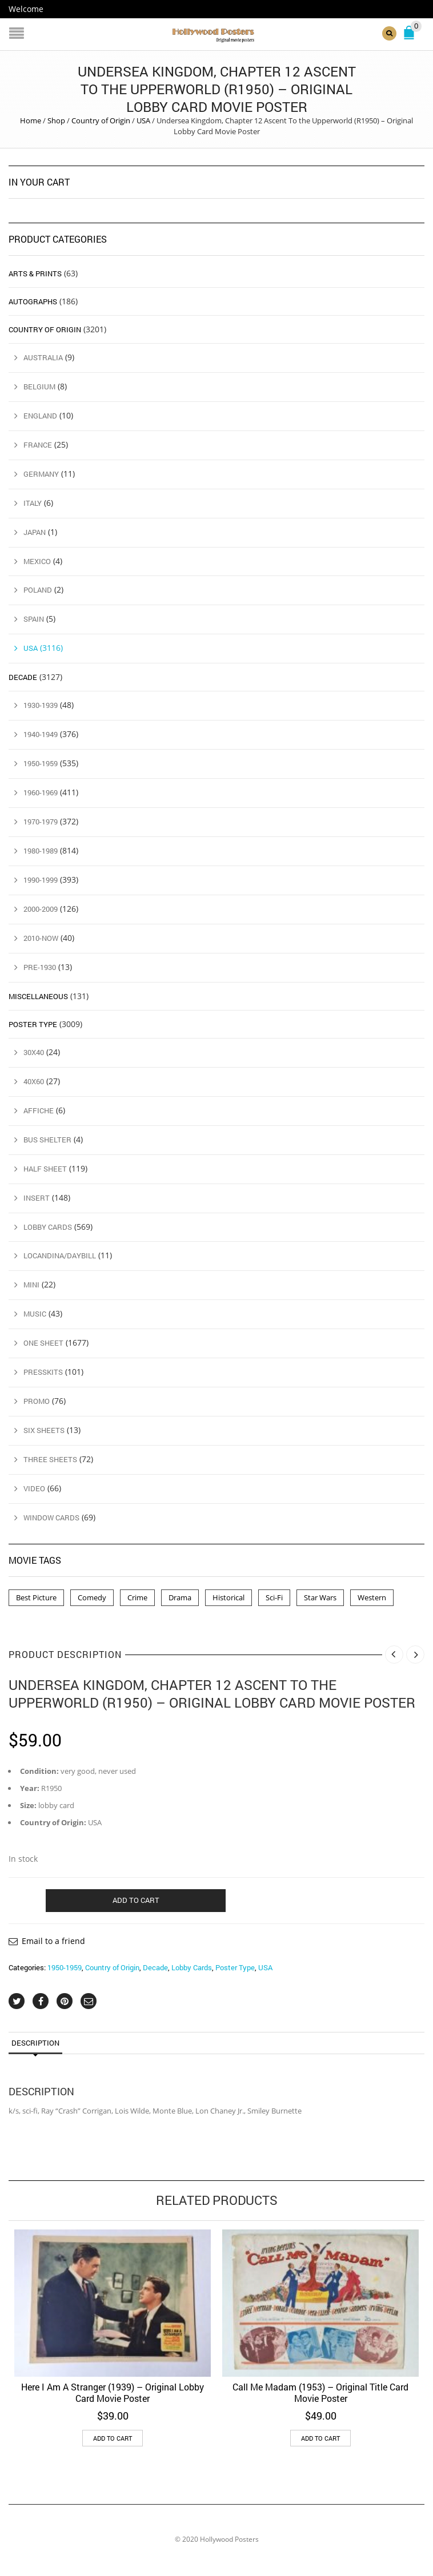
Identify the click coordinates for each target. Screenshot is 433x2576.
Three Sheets (50, 1459)
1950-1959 (64, 1967)
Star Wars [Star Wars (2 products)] (320, 1597)
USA (143, 120)
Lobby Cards (191, 1967)
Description (35, 2043)
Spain (33, 619)
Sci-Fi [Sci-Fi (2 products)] (274, 1597)
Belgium (39, 386)
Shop (56, 120)
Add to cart (136, 1899)
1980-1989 (40, 851)
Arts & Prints (35, 273)
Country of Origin (100, 120)
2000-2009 (40, 908)
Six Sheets (44, 1430)
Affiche (38, 1110)
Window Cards (51, 1517)
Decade (155, 1967)
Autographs (33, 301)
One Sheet (43, 1343)
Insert (36, 1197)
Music (34, 1314)
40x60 (33, 1081)
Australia (43, 357)
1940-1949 (40, 734)
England (40, 415)
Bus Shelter (47, 1139)
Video (34, 1488)
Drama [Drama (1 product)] (180, 1597)
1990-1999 (40, 879)
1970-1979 (40, 821)
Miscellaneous (38, 996)
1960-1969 (40, 792)
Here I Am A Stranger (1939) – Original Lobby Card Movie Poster (112, 2392)
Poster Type (235, 1967)
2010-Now (40, 937)
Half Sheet (45, 1168)
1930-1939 (40, 705)
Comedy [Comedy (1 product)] (92, 1597)
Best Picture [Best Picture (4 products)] (36, 1597)
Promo (36, 1401)
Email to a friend (53, 1940)
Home (30, 120)
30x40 (33, 1051)
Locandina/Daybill (59, 1255)
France (37, 444)
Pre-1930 (39, 966)
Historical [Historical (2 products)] (228, 1597)
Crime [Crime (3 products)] (137, 1597)
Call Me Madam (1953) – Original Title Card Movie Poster (320, 2392)
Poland (37, 590)
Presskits (43, 1372)
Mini (31, 1284)
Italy (32, 502)
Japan (34, 531)
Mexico (37, 561)
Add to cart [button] (112, 2437)
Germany (41, 473)
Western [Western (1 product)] (372, 1597)
